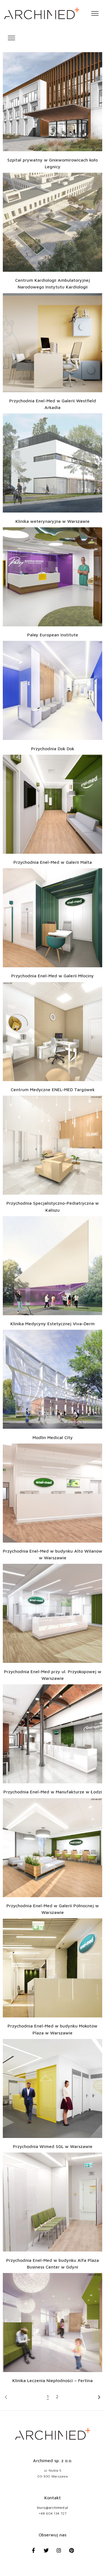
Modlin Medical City (52, 1437)
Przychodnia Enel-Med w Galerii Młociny (52, 975)
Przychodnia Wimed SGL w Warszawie (52, 2146)
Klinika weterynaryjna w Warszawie (52, 521)
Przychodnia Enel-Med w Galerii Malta (52, 862)
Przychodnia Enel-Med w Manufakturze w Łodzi (52, 1791)
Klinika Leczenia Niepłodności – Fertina (52, 2380)
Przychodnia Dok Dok (52, 748)
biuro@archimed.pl (52, 2507)
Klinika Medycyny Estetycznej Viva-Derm (52, 1323)
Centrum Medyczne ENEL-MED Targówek (53, 1089)
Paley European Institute (52, 634)
